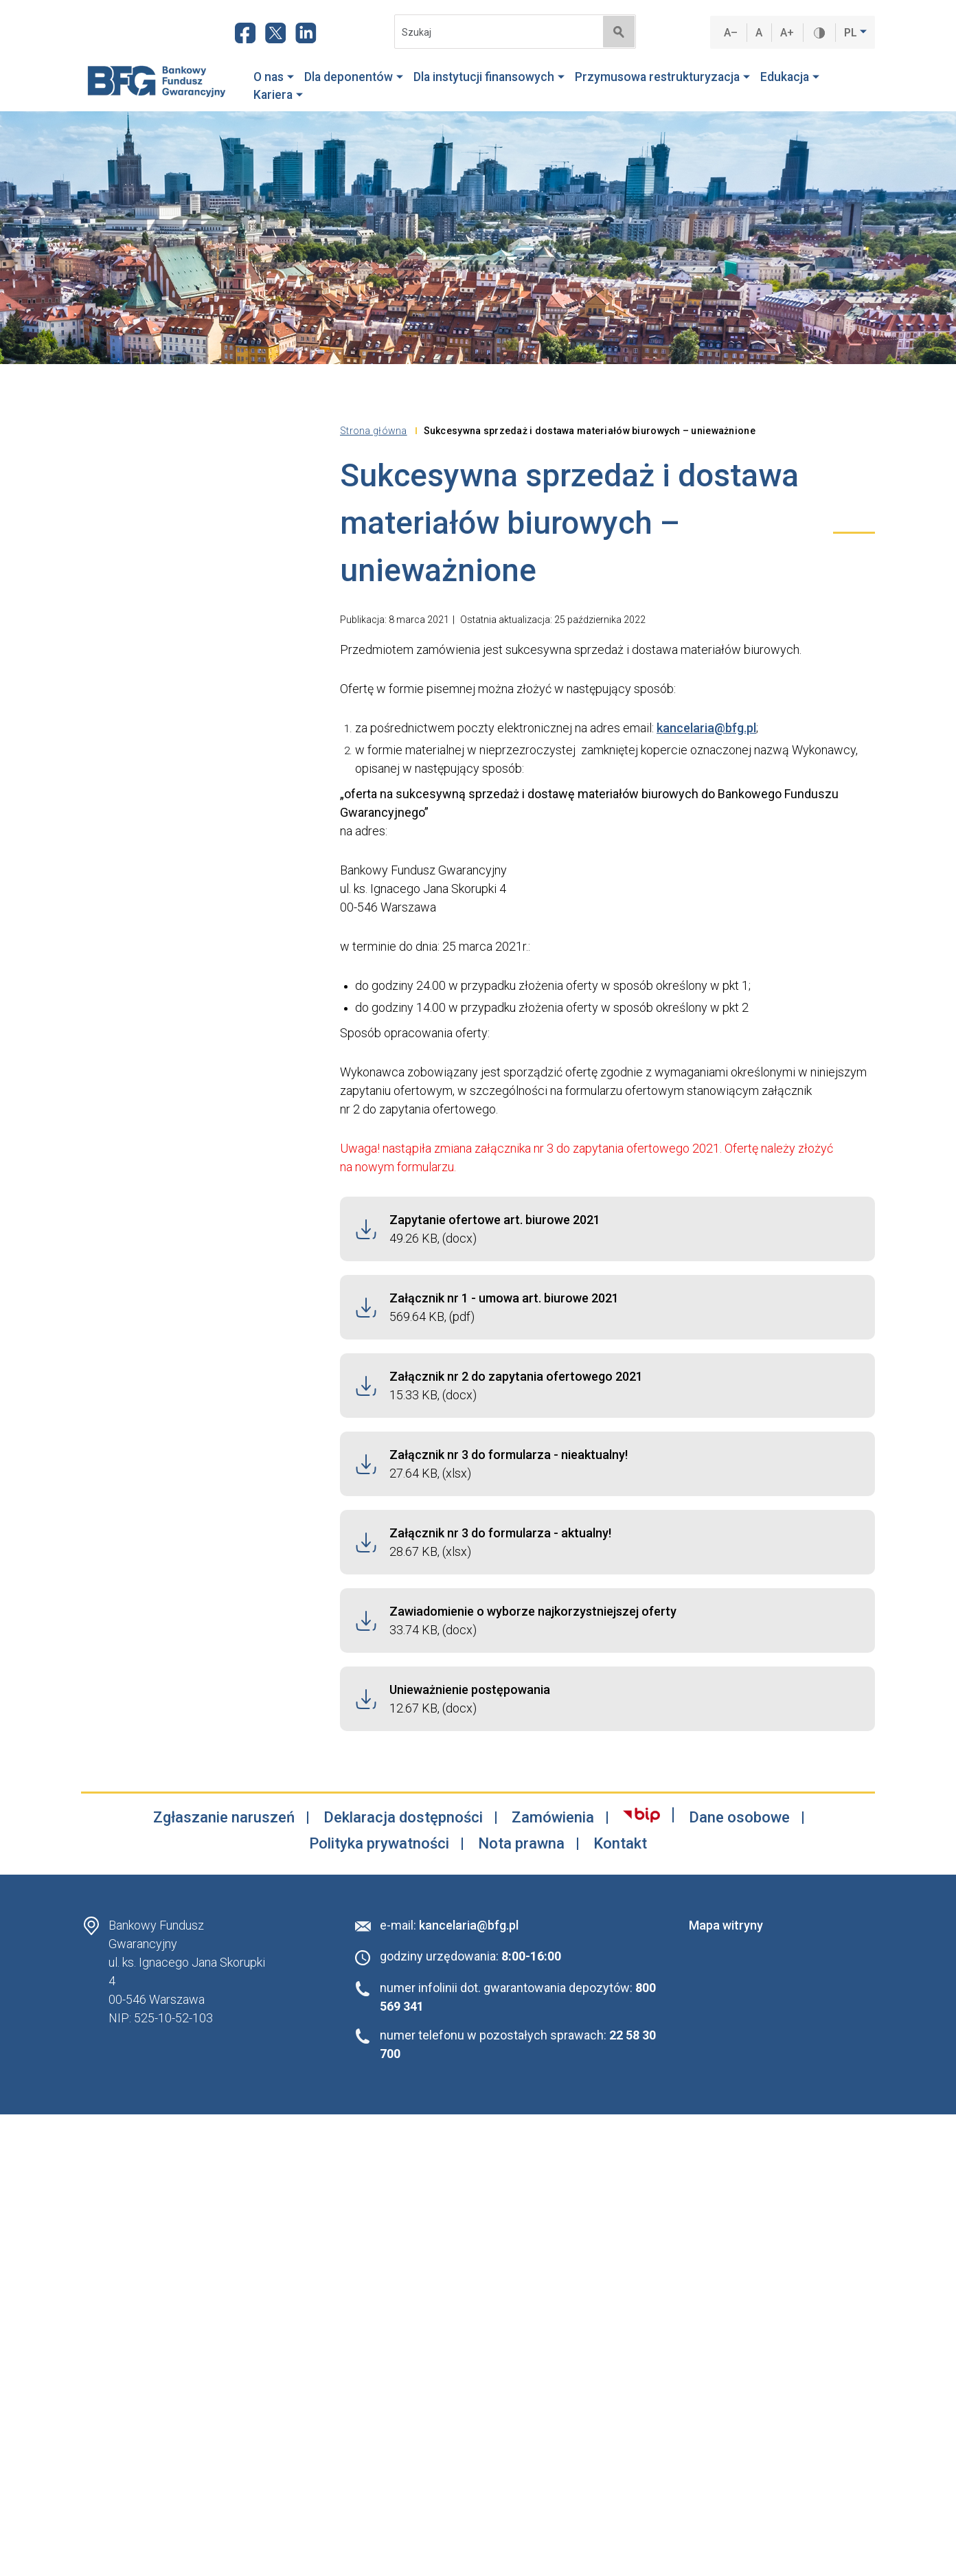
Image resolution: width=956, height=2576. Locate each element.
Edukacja (789, 77)
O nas (273, 77)
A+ (787, 32)
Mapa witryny (726, 1925)
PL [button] (852, 32)
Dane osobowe (739, 1817)
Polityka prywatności (379, 1844)
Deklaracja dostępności (403, 1817)
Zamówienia (553, 1817)
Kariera (278, 95)
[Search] (494, 31)
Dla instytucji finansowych (489, 77)
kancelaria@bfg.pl (706, 728)
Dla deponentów (353, 77)
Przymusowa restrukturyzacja (662, 77)
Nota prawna (521, 1844)
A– (731, 32)
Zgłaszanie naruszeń (224, 1817)
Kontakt (620, 1844)
